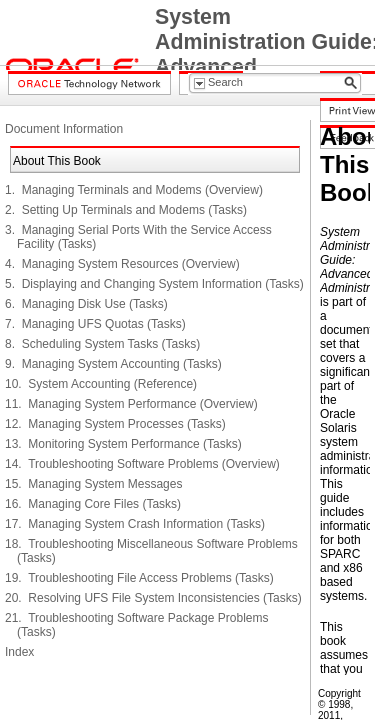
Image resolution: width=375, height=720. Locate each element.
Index (19, 652)
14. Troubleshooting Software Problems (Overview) (142, 464)
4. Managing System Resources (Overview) (122, 264)
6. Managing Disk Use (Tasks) (86, 304)
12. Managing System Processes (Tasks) (115, 424)
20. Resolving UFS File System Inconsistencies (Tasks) (153, 598)
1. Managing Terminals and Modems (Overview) (134, 190)
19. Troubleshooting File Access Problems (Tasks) (139, 578)
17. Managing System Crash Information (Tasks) (135, 524)
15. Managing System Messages (93, 484)
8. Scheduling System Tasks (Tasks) (102, 344)
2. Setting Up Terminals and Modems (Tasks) (126, 210)
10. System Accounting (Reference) (101, 384)
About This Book (57, 161)
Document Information (64, 129)
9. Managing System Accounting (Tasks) (113, 364)
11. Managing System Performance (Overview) (131, 404)
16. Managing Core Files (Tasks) (93, 504)
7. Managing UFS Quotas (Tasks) (95, 324)
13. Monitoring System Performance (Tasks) (123, 444)
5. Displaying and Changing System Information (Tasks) (154, 284)
